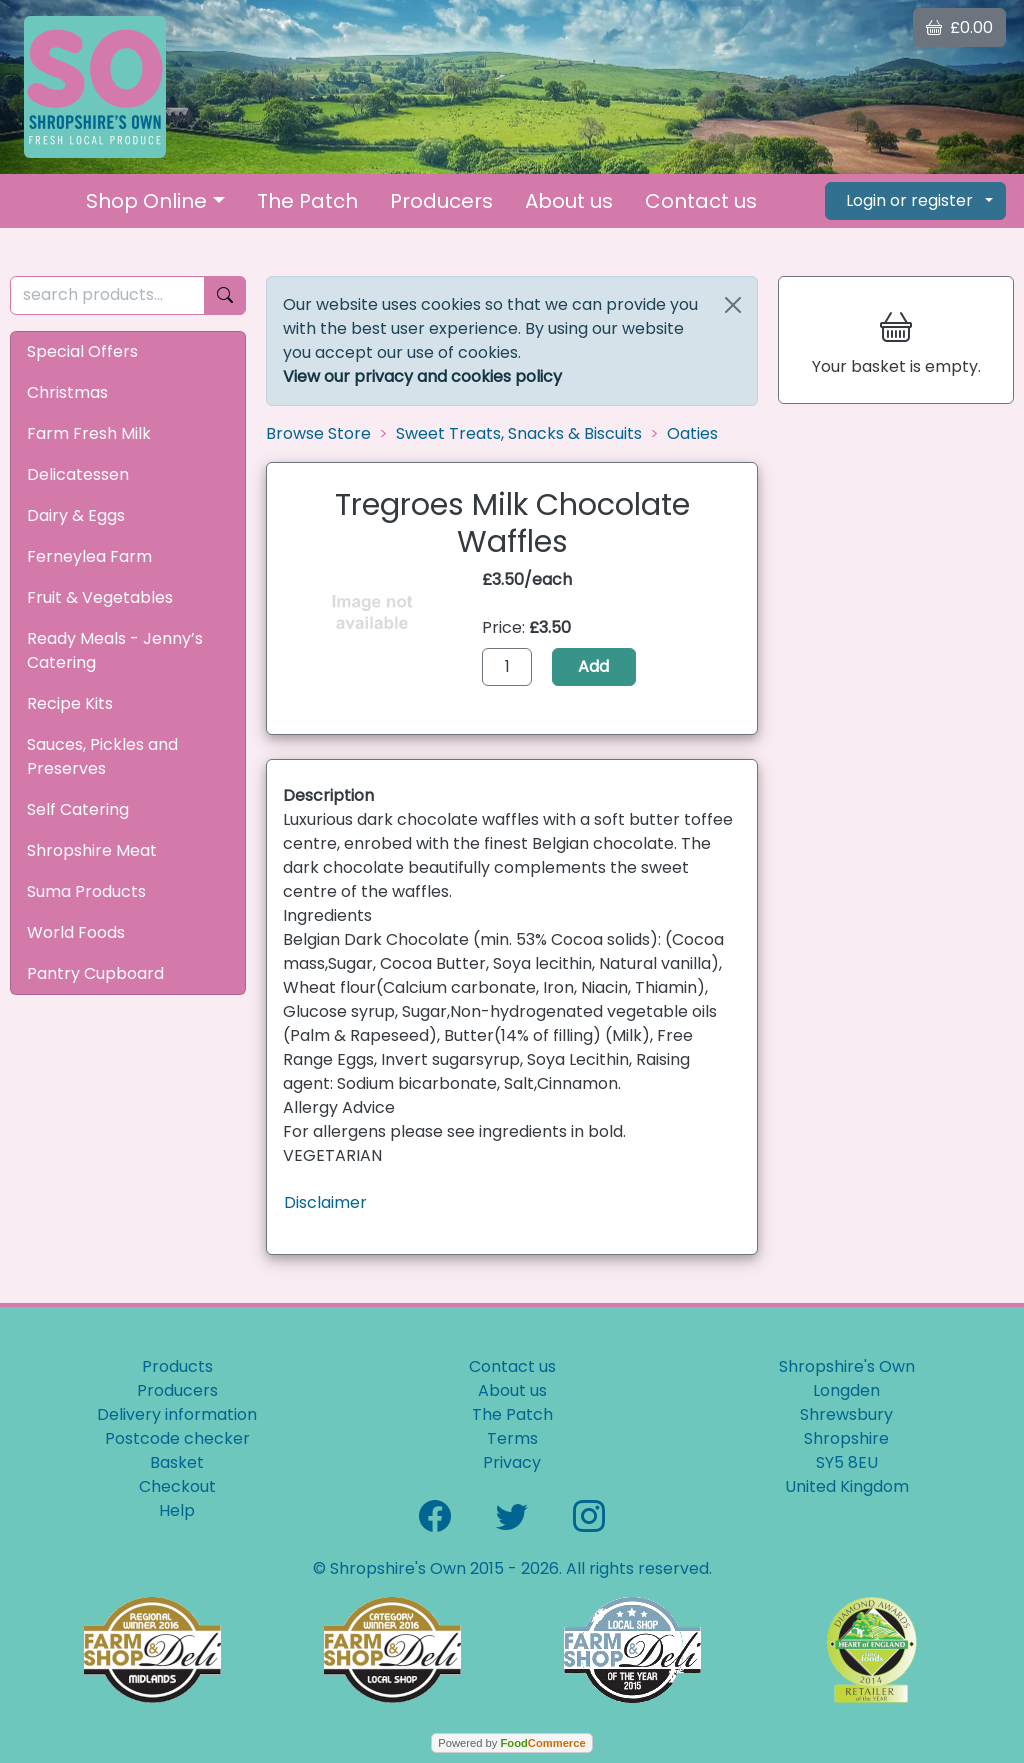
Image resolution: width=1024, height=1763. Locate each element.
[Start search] (225, 295)
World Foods (76, 932)
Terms (512, 1438)
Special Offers (82, 351)
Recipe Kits (70, 703)
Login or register (909, 200)
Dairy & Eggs (76, 515)
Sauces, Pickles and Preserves (102, 756)
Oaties (692, 433)
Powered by (511, 1743)
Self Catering (78, 809)
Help (177, 1510)
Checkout (177, 1486)
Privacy (512, 1462)
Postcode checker (177, 1438)
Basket (177, 1462)
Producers (441, 201)
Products (177, 1366)
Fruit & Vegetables (100, 597)
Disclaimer (325, 1202)
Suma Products (86, 891)
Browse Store (318, 433)
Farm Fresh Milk (89, 433)
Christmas (67, 392)
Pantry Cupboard (95, 973)
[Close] (733, 305)
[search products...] (107, 295)
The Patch (307, 201)
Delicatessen (78, 474)
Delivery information (177, 1414)
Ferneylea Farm (89, 556)
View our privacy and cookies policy (422, 376)
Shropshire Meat (92, 850)
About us (569, 201)
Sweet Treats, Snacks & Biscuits (519, 433)
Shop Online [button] (146, 201)
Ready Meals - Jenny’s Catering (115, 650)
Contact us (701, 201)
